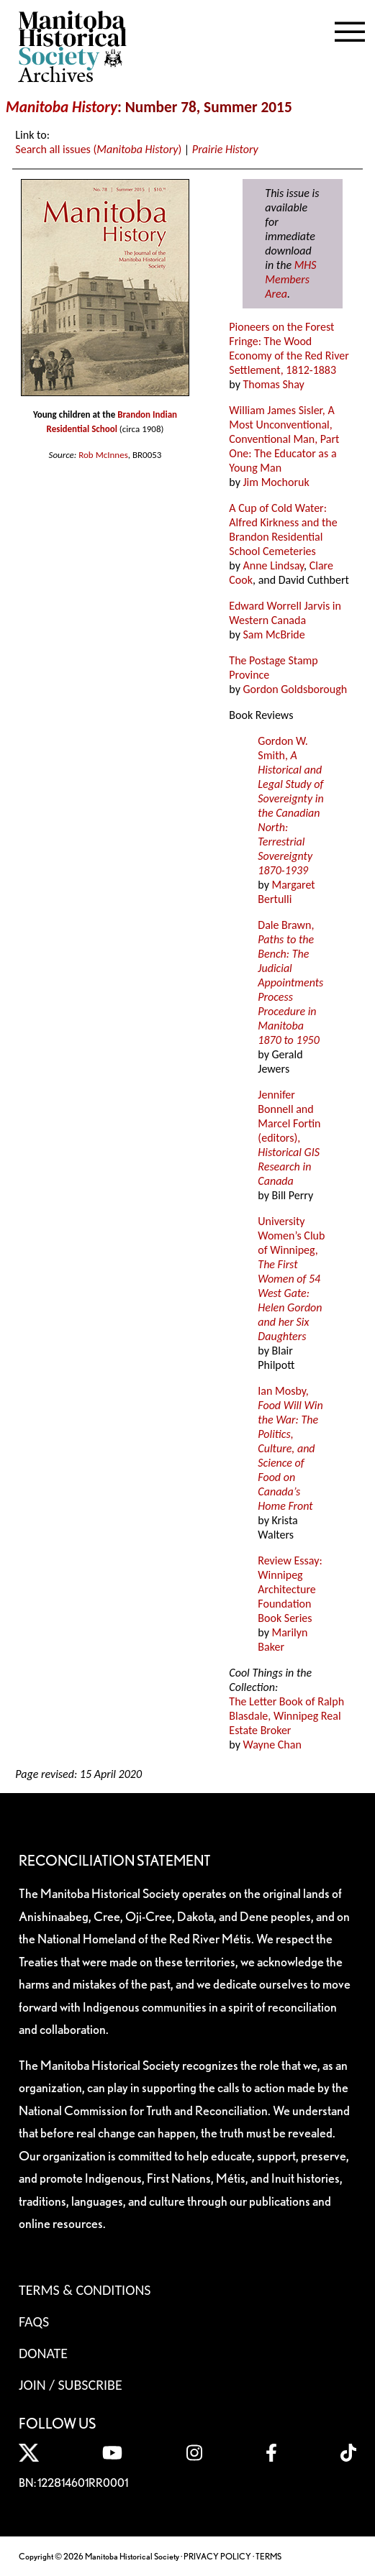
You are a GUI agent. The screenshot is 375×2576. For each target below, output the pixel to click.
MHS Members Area (290, 279)
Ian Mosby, (290, 1448)
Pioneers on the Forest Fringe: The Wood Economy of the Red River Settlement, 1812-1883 (289, 348)
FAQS (34, 2321)
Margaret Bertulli (286, 892)
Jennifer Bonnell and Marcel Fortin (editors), (289, 1138)
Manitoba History (61, 107)
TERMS (268, 2556)
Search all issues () (98, 149)
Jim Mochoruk (276, 482)
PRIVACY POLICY (217, 2556)
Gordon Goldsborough (295, 689)
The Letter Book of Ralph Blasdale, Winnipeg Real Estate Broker (286, 1716)
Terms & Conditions (84, 2289)
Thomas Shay (273, 384)
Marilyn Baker (282, 1640)
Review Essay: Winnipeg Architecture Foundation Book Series (290, 1589)
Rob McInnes (103, 454)
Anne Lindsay (273, 565)
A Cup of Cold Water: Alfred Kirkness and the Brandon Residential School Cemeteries (283, 529)
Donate (43, 2353)
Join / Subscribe (70, 2384)
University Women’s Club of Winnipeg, (291, 1278)
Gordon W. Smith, (290, 805)
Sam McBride (274, 634)
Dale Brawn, (290, 982)
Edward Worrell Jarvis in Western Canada (285, 613)
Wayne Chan (272, 1744)
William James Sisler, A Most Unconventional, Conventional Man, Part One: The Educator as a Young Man (284, 439)
